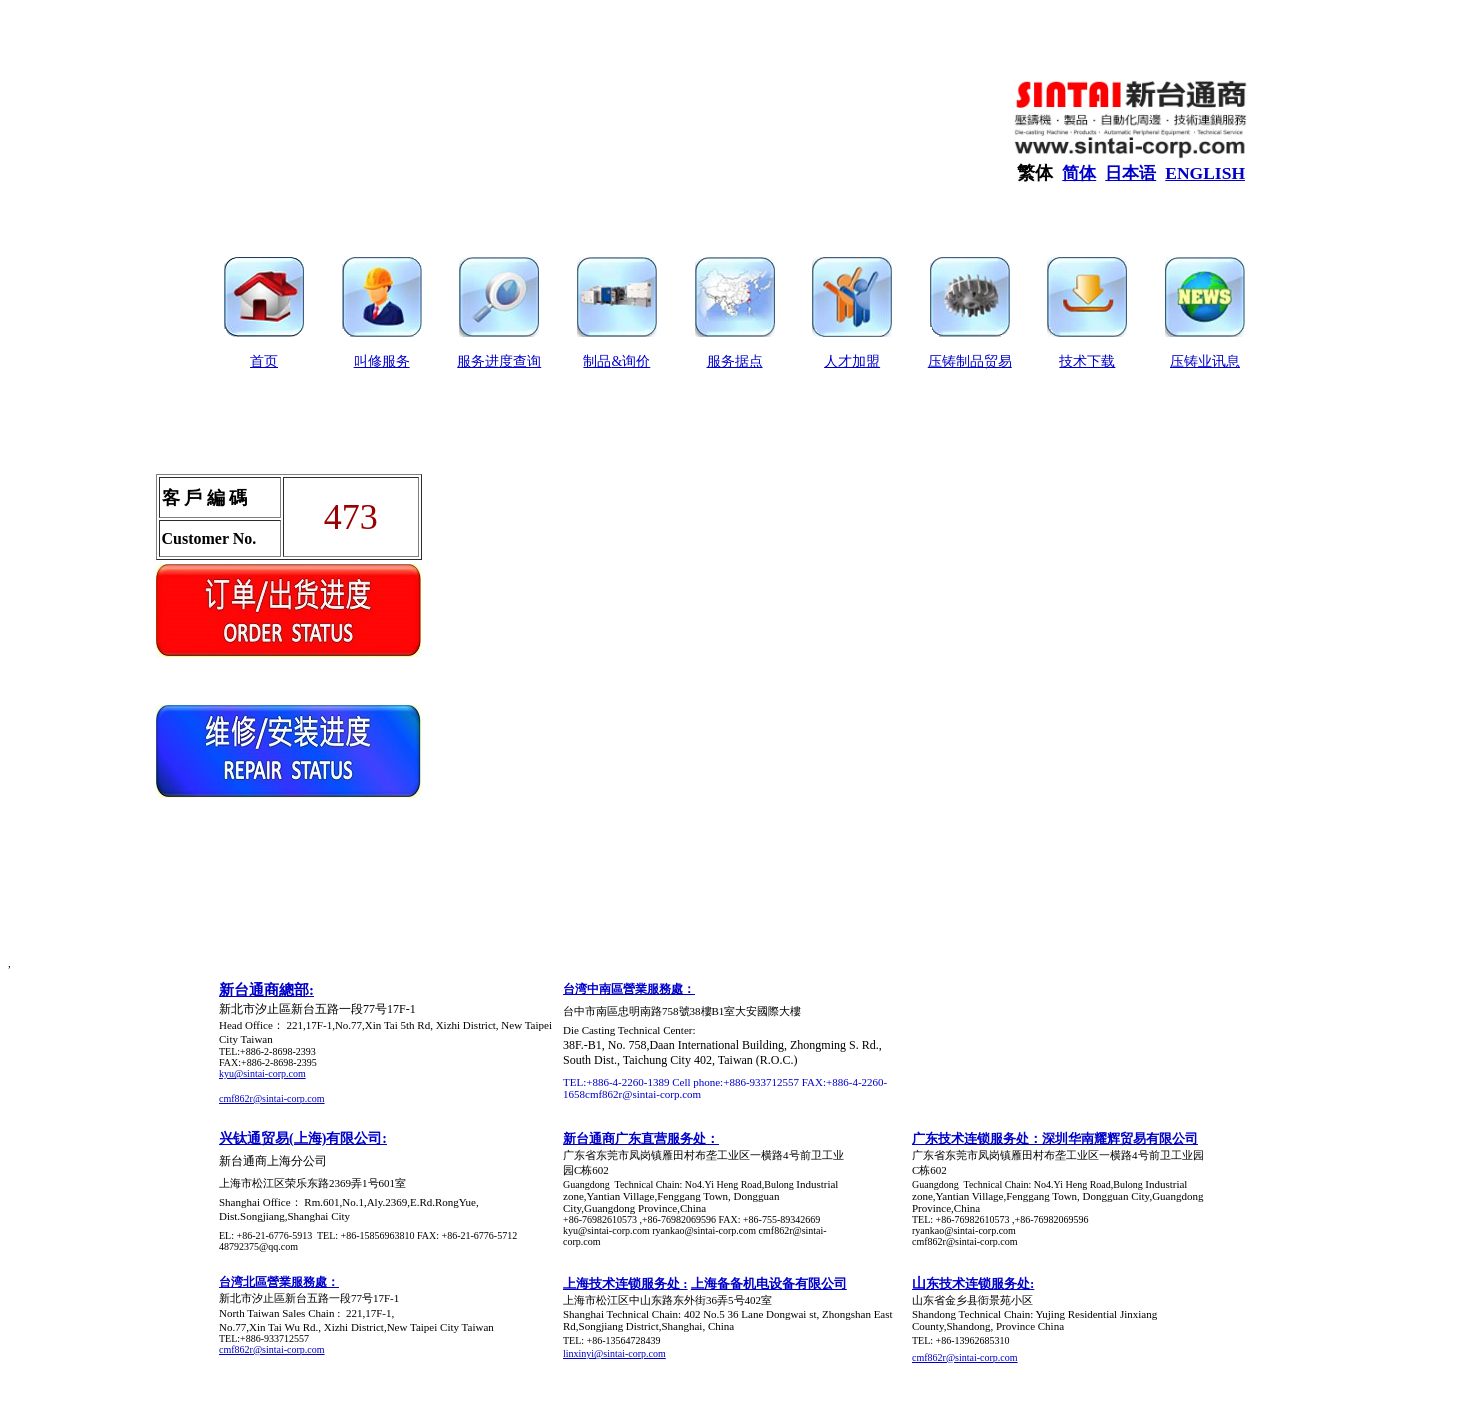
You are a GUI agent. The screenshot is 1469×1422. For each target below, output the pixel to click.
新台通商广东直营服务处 (634, 1138)
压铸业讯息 (1205, 361)
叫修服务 (382, 361)
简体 (1079, 173)
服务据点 (735, 361)
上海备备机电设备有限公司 (769, 1283)
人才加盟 (852, 361)
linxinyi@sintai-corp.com (614, 1353)
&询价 (630, 361)
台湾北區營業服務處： (279, 1282)
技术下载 (1087, 361)
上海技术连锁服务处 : (625, 1283)
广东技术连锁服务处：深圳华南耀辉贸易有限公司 (1055, 1138)
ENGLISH (1205, 173)
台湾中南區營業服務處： (629, 989)
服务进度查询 (499, 361)
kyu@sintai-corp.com (262, 1073)
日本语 (1130, 173)
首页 (264, 361)
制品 (597, 361)
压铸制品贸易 (970, 361)
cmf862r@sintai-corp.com (272, 1098)
